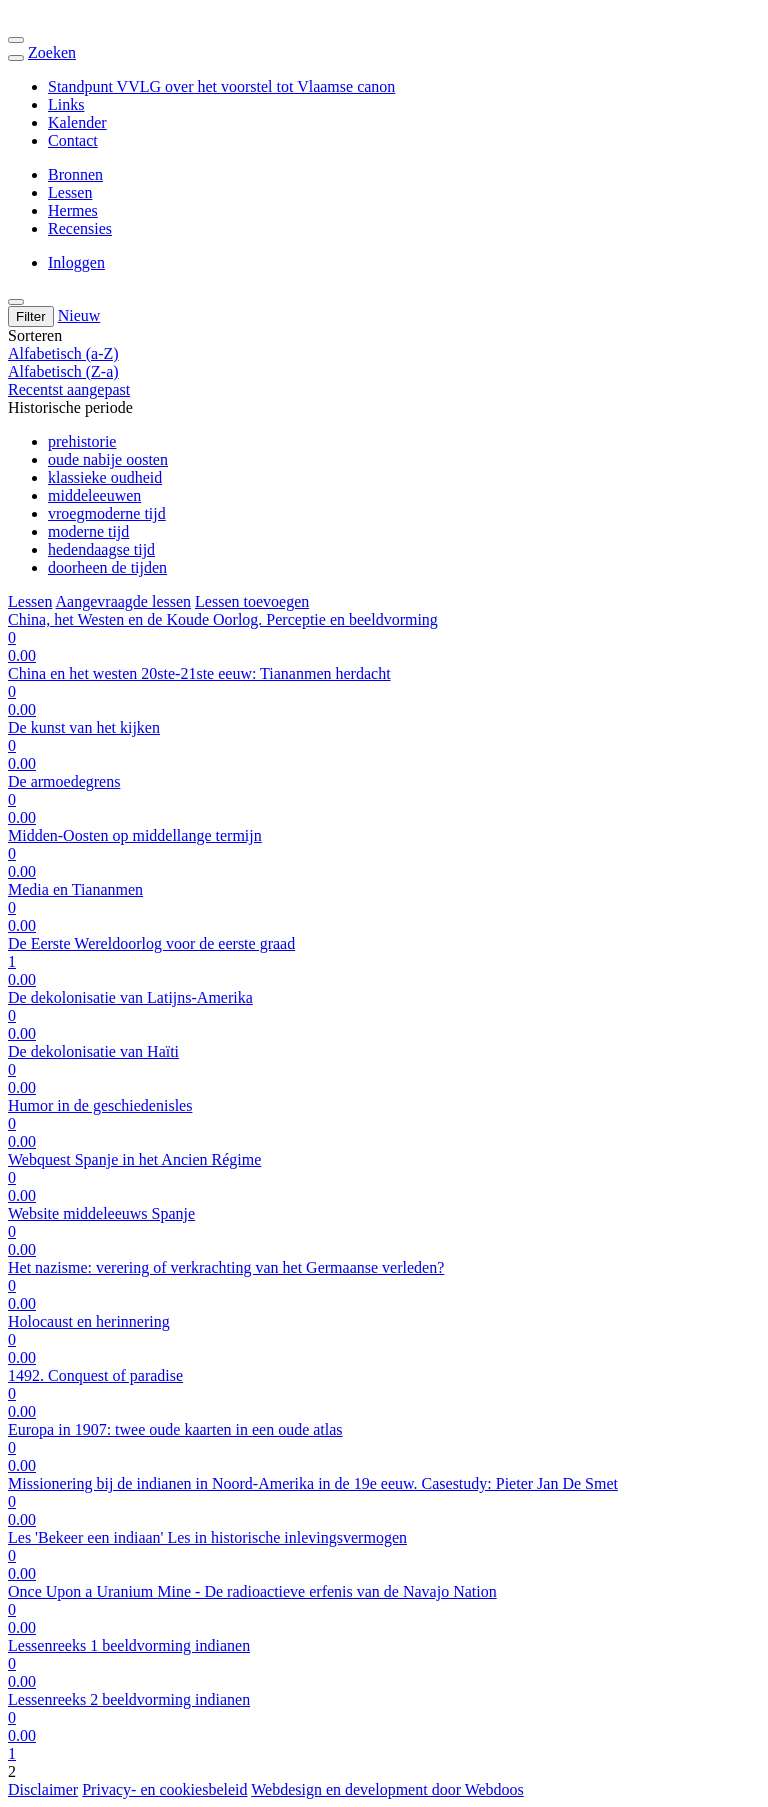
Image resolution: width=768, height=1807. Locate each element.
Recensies (80, 228)
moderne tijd (88, 531)
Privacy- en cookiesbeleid (164, 1789)
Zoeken (52, 52)
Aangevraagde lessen (124, 601)
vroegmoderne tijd (107, 513)
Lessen (70, 192)
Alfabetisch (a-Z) (63, 353)
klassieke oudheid (105, 477)
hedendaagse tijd (101, 549)
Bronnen (75, 174)
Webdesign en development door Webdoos (387, 1789)
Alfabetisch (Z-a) (63, 371)
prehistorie (82, 441)
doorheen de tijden (107, 567)
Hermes (73, 210)
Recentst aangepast (69, 389)
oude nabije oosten (108, 459)
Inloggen (76, 262)
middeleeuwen (94, 495)
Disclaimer (43, 1789)
